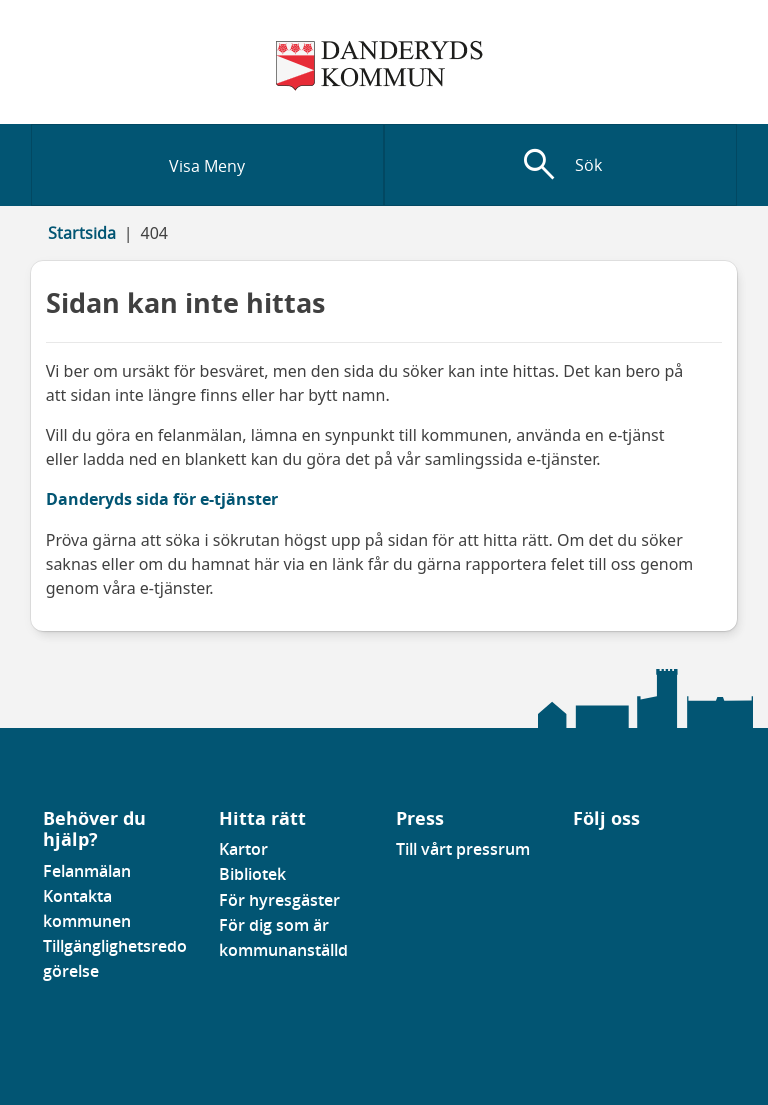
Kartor (243, 849)
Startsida (82, 233)
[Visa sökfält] (560, 165)
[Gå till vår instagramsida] (602, 855)
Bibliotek (252, 874)
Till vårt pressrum (463, 849)
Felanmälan (87, 871)
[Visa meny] (207, 165)
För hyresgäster (279, 900)
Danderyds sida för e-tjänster (162, 499)
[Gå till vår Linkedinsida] (588, 855)
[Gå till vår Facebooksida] (574, 855)
